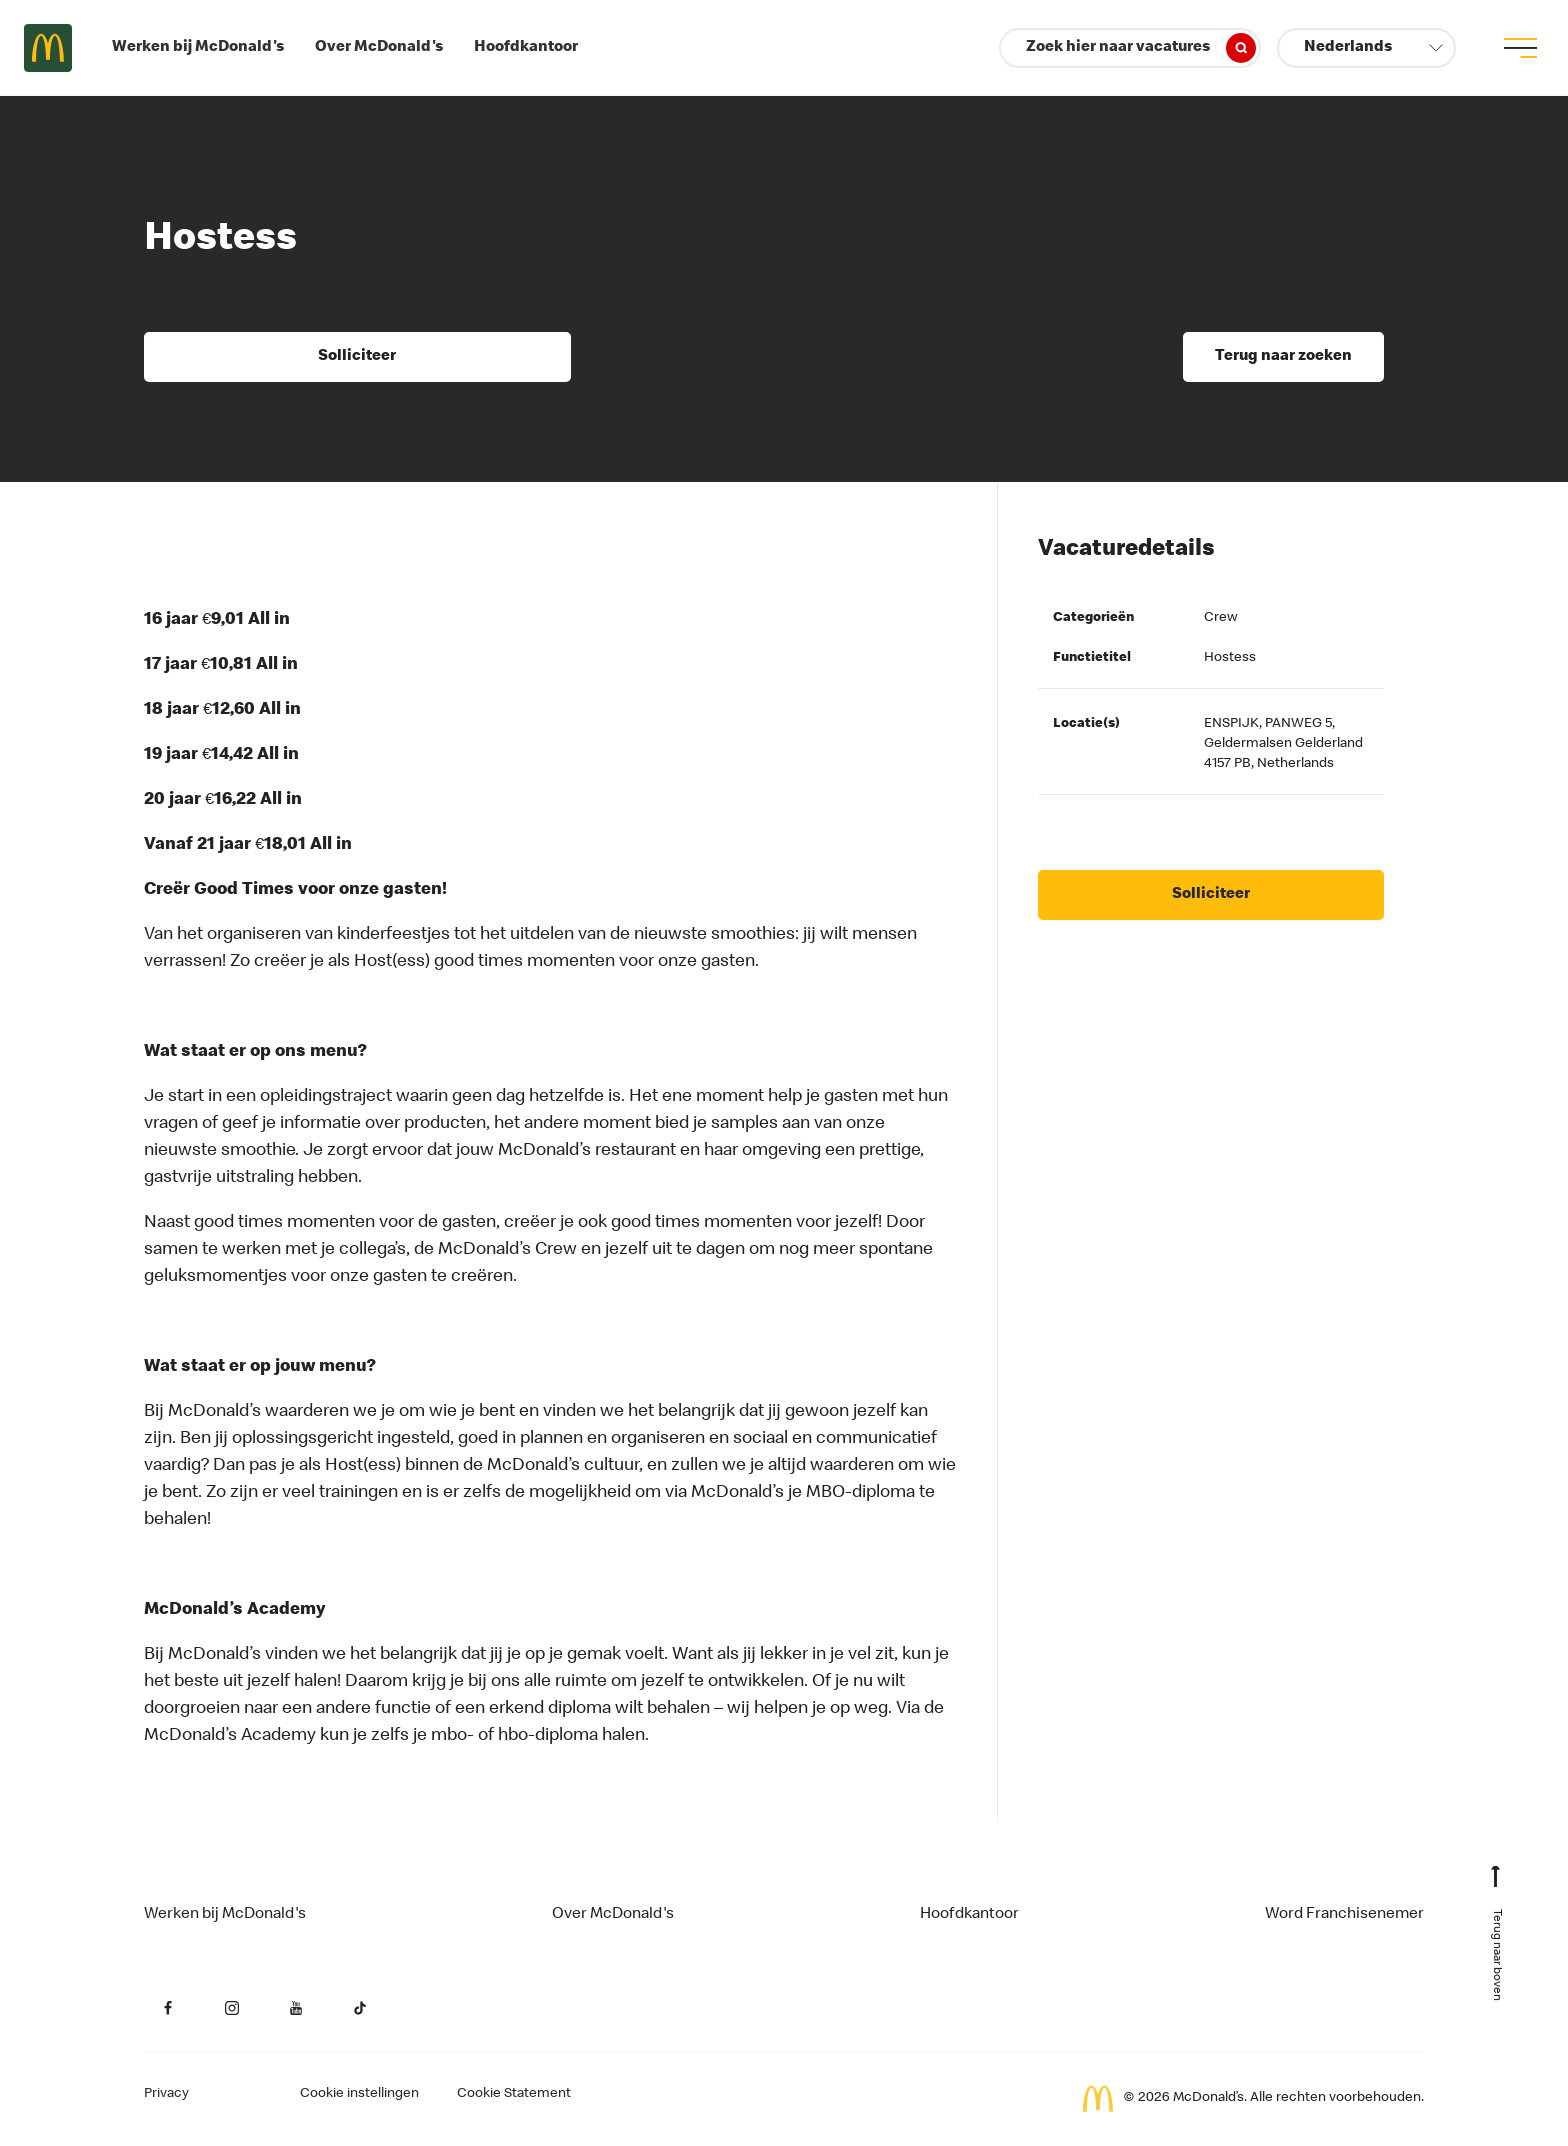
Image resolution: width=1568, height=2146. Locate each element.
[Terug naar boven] (1496, 1942)
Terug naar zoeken (1283, 357)
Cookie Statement (514, 2094)
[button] (1366, 48)
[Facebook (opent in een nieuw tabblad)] (168, 2008)
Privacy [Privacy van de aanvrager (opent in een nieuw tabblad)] (166, 2094)
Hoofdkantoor (526, 48)
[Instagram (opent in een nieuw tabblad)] (232, 2008)
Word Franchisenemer (1344, 1915)
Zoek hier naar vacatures (1141, 48)
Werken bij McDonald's (198, 48)
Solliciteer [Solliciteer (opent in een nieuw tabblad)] (357, 357)
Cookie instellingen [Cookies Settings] (359, 2094)
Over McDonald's (379, 48)
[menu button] (1520, 48)
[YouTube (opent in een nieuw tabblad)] (296, 2008)
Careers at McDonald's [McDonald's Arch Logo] (48, 48)
